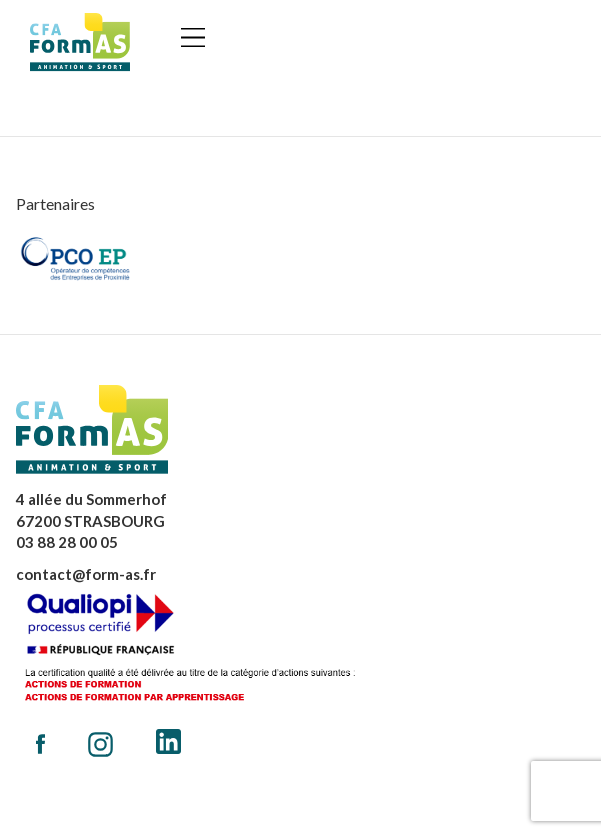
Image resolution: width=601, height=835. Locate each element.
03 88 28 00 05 (67, 542)
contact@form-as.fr (86, 574)
